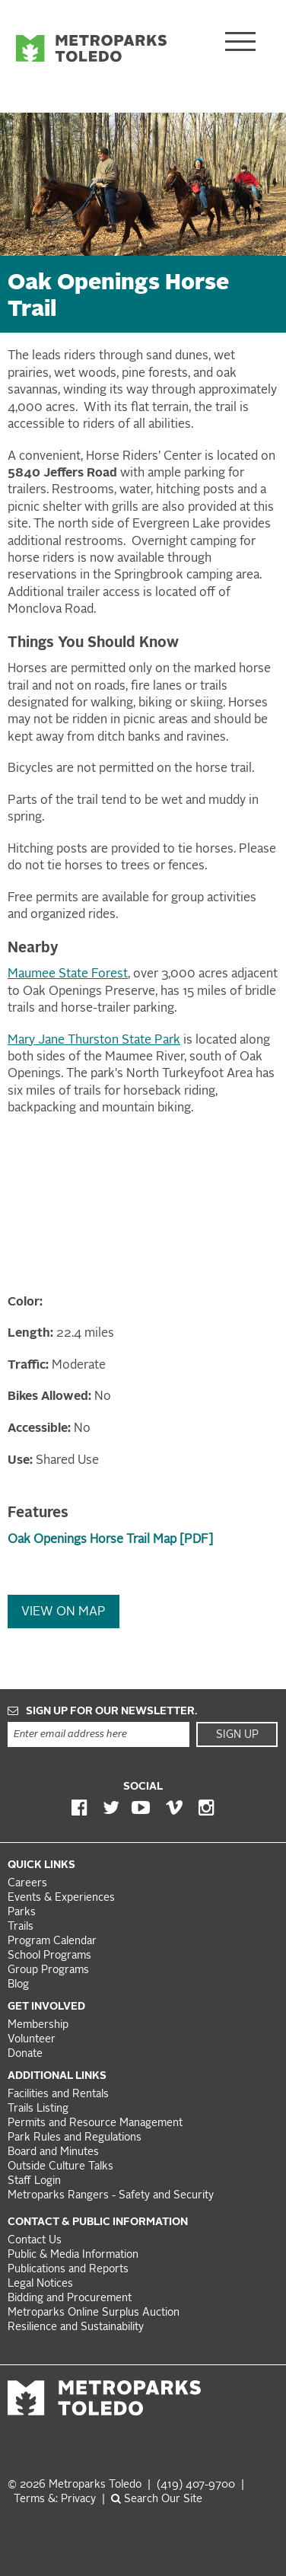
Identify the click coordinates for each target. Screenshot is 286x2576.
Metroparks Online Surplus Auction (94, 2313)
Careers (27, 1884)
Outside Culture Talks (60, 2167)
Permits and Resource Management (95, 2123)
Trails (20, 1927)
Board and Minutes (53, 2152)
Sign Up (237, 1735)
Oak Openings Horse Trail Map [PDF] (110, 1540)
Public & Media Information (73, 2255)
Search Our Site (156, 2499)
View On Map (63, 1612)
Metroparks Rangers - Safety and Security (111, 2196)
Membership (40, 2025)
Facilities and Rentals (58, 2094)
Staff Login (34, 2181)
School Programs (49, 1956)
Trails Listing (38, 2109)
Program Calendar (52, 1941)
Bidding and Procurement (70, 2298)
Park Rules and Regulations (74, 2138)
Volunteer (32, 2040)
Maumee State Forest (68, 974)
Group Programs (48, 1970)
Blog (18, 1985)
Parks (22, 1913)
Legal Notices (40, 2284)
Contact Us (35, 2241)
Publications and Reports (68, 2270)
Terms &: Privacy (55, 2499)
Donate (25, 2054)
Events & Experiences (61, 1898)
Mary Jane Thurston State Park (94, 1041)
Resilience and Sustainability (76, 2327)
